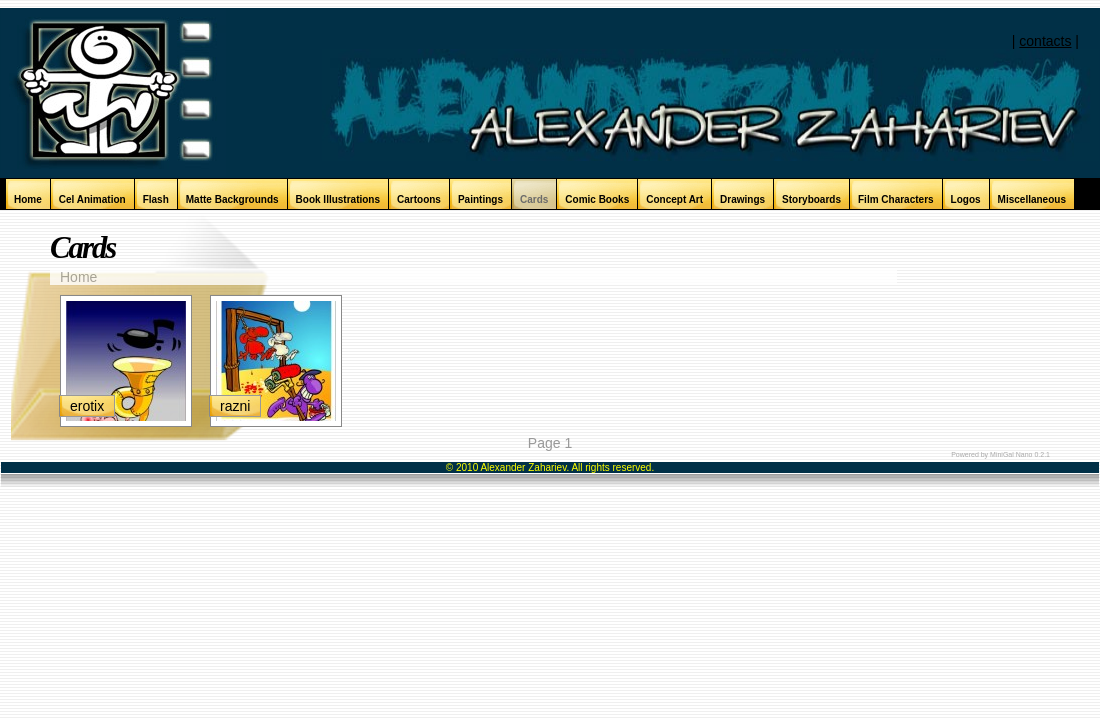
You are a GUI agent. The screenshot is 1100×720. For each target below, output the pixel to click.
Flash (156, 199)
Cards (534, 199)
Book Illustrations (338, 199)
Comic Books (597, 199)
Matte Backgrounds (232, 199)
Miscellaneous (1032, 199)
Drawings (742, 199)
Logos (966, 199)
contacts (1045, 41)
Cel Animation (92, 199)
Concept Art (674, 199)
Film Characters (896, 199)
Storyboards (811, 199)
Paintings (480, 199)
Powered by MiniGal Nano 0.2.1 (1000, 454)
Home (28, 199)
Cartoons (419, 199)
